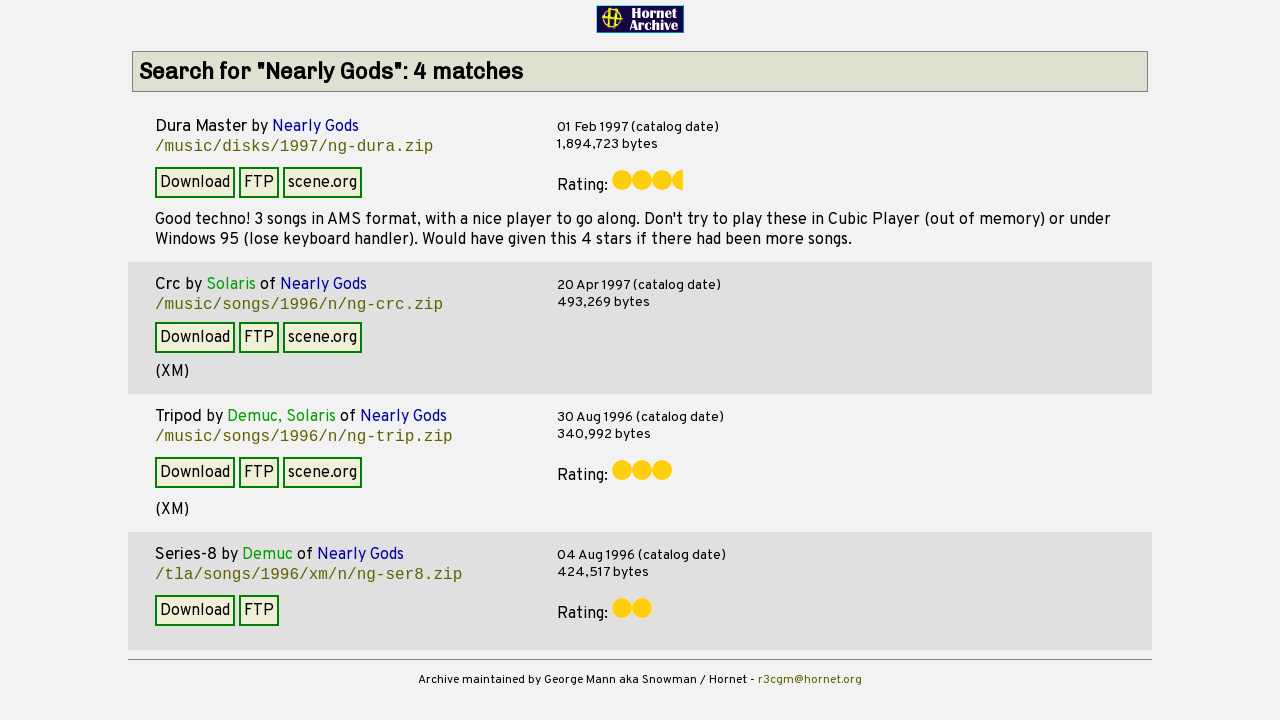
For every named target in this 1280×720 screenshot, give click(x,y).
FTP (259, 183)
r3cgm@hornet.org (810, 680)
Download (195, 183)
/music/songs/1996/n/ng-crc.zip (299, 305)
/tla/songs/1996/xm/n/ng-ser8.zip (308, 575)
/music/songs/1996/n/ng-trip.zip (304, 437)
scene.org (322, 183)
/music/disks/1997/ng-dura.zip (294, 147)
